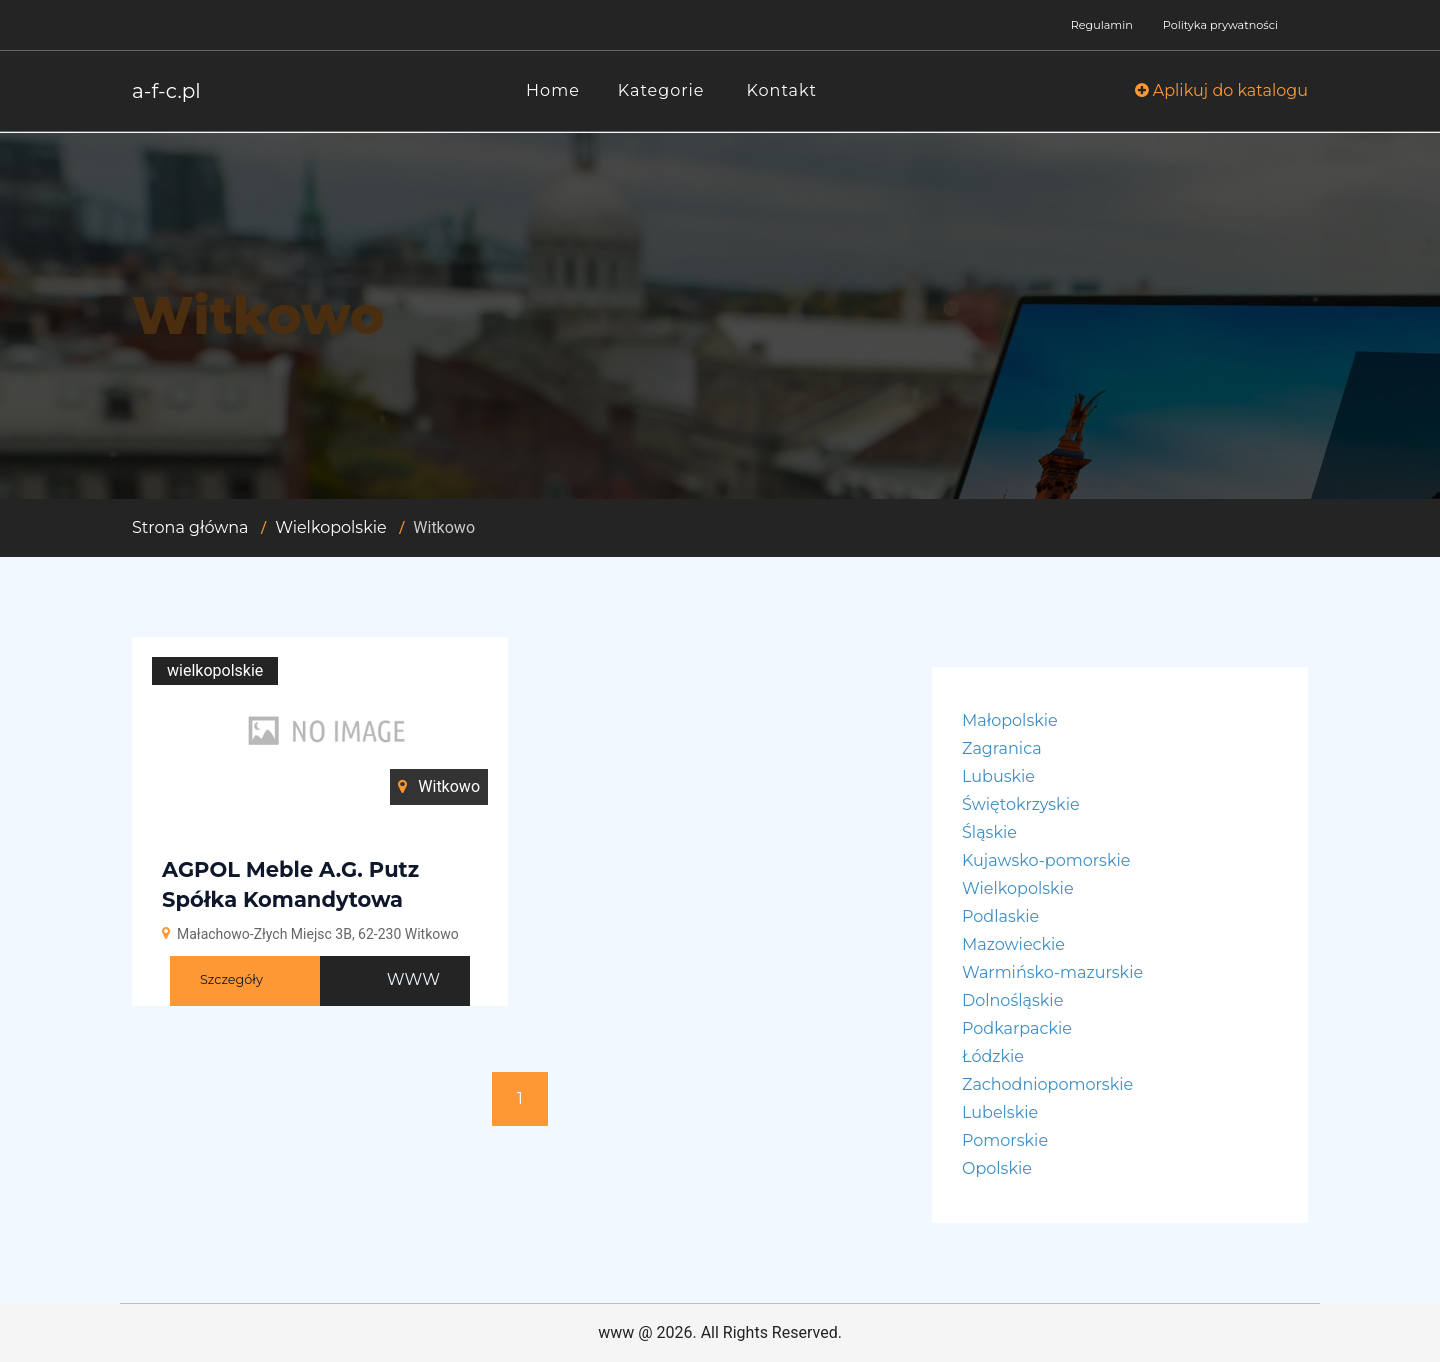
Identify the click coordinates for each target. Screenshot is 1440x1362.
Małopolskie (1010, 720)
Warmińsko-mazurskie (1052, 972)
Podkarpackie (1017, 1028)
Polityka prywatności (1220, 25)
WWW (413, 979)
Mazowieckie (1013, 944)
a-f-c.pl (166, 91)
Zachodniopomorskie (1047, 1084)
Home (553, 90)
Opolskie (997, 1168)
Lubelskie (1000, 1112)
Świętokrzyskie (1021, 804)
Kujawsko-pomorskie (1046, 860)
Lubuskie (998, 776)
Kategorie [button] (661, 90)
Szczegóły (231, 979)
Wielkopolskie (331, 527)
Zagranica (1002, 748)
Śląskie (989, 832)
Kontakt (782, 90)
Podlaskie (1000, 916)
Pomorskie (1005, 1140)
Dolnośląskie (1012, 1000)
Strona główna (190, 527)
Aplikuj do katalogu (1221, 90)
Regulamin (1102, 25)
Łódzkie (993, 1056)
